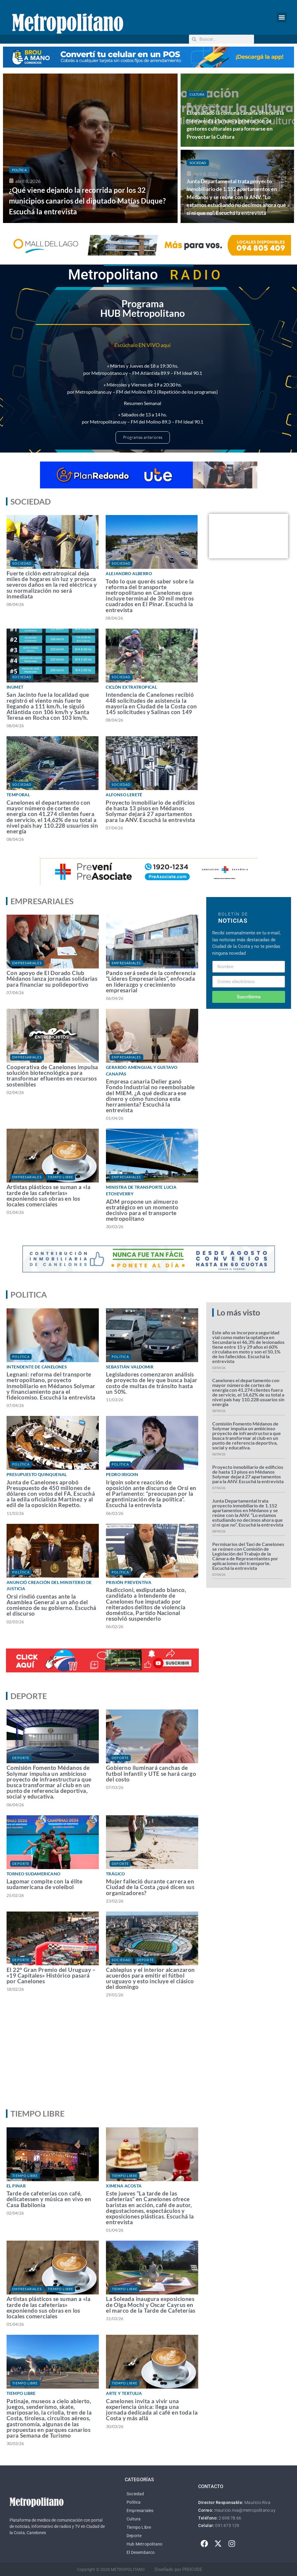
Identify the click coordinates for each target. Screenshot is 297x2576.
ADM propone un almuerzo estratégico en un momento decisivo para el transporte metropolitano (142, 1210)
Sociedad (198, 163)
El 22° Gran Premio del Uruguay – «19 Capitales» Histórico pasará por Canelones (51, 1975)
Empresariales (26, 963)
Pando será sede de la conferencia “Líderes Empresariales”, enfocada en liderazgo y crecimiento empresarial (151, 981)
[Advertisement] (147, 2058)
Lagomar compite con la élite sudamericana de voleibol (44, 1884)
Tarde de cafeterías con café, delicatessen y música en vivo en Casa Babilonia (49, 2199)
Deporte (20, 1758)
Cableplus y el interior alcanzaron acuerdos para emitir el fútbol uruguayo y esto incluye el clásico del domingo (150, 1978)
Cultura (197, 94)
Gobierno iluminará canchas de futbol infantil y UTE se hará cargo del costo (151, 1773)
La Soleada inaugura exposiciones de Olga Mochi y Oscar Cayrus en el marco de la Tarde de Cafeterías (151, 2304)
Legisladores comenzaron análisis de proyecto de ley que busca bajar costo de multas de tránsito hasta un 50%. (152, 1383)
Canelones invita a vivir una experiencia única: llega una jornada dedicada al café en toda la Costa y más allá (152, 2410)
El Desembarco (141, 2552)
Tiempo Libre (60, 1177)
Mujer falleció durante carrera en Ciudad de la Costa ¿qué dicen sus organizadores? (150, 1887)
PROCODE (192, 2569)
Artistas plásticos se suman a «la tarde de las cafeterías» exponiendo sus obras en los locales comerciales (48, 1195)
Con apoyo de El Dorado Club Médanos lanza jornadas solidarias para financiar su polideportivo (52, 978)
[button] (282, 17)
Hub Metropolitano (144, 2544)
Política (19, 170)
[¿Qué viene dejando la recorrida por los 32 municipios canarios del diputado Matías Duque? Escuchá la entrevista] (90, 148)
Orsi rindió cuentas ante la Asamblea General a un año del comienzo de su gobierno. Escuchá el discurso (51, 1605)
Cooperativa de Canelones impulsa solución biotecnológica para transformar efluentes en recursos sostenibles (52, 1076)
